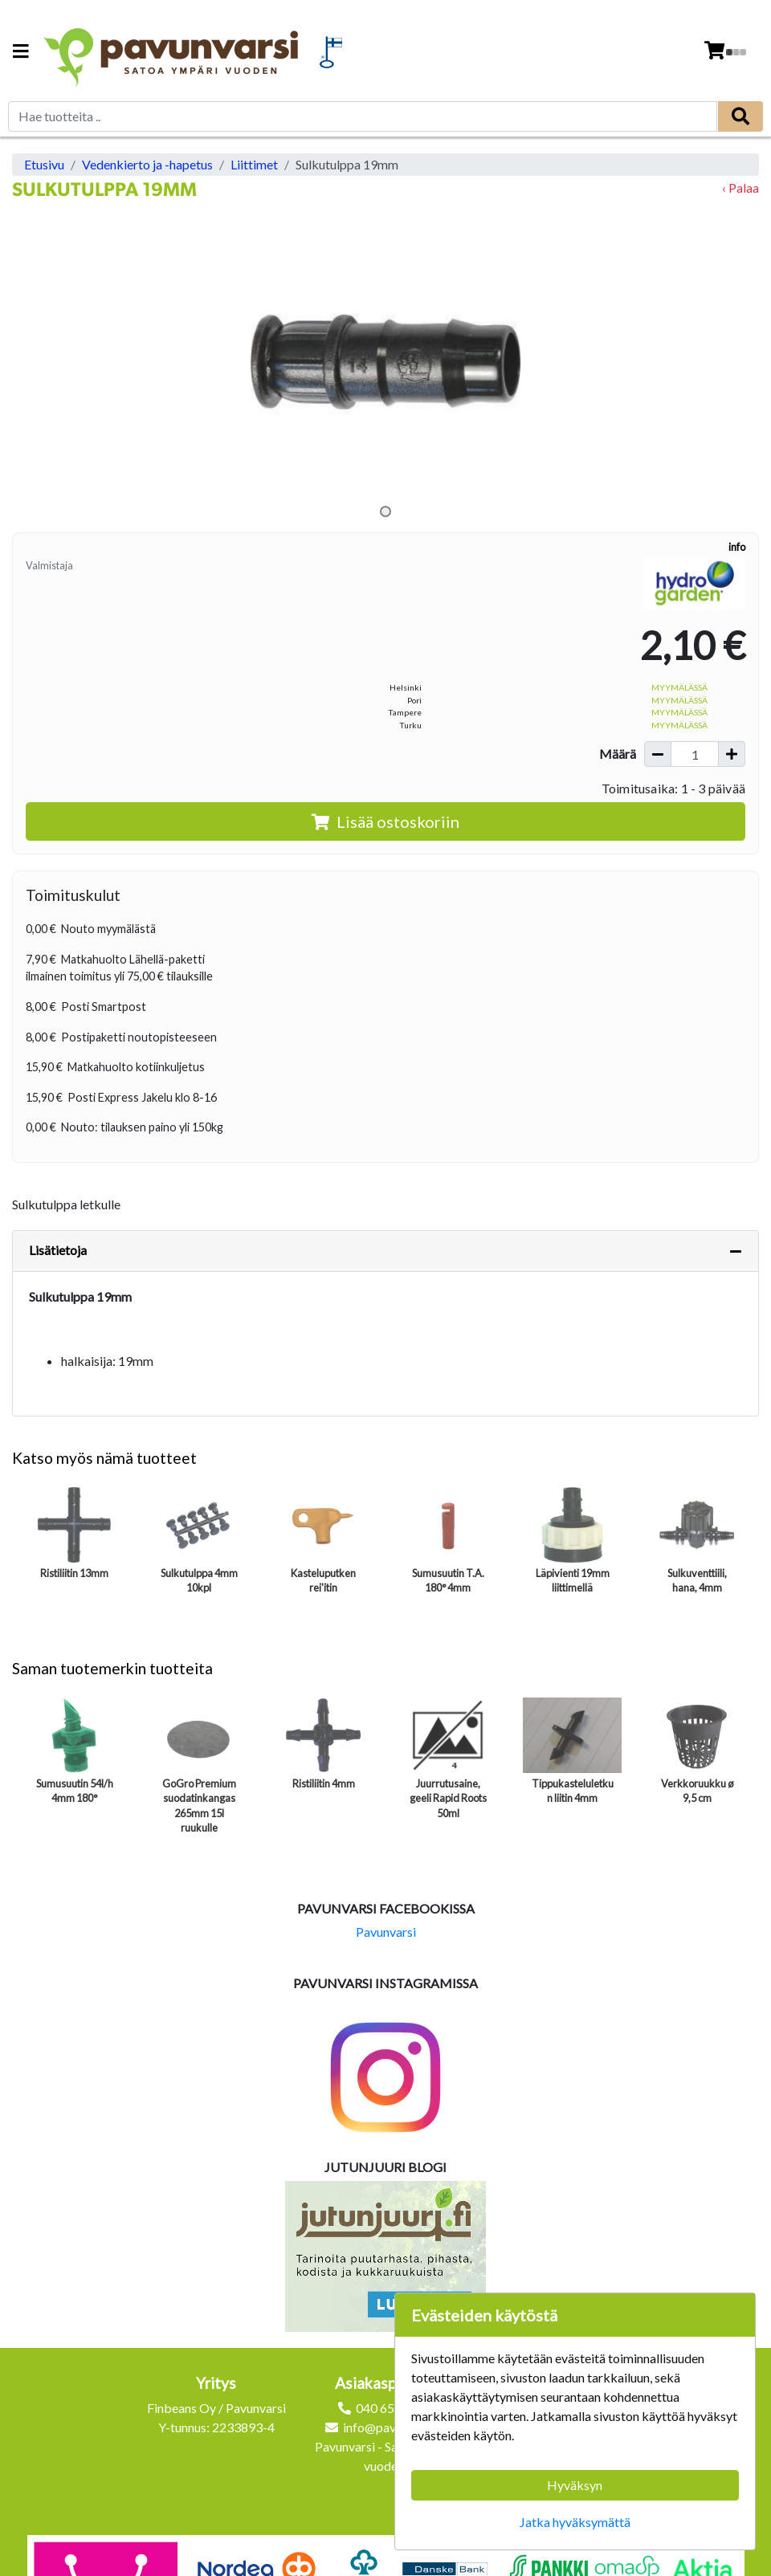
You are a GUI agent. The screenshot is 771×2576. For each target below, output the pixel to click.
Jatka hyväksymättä (575, 2521)
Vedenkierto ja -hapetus (147, 164)
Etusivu (44, 164)
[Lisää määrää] (731, 754)
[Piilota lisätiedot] (735, 1251)
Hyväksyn (574, 2484)
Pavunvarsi (386, 1931)
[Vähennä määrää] (657, 754)
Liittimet (254, 164)
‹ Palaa (740, 187)
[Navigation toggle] (21, 52)
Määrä (617, 753)
